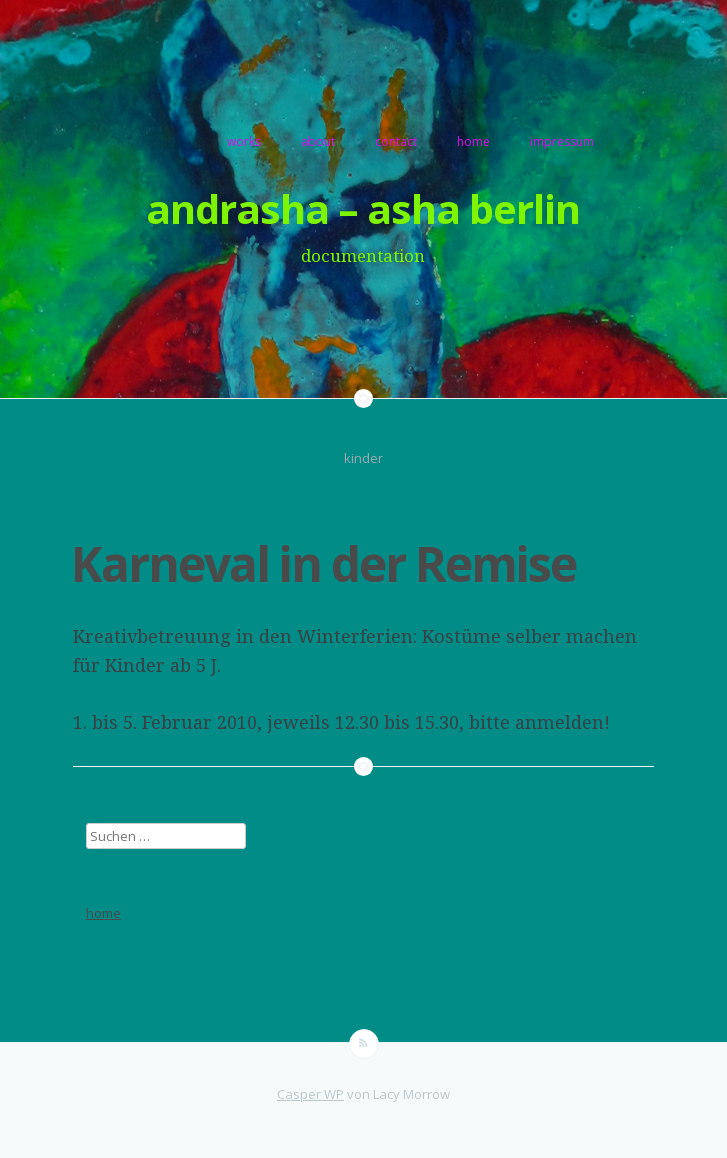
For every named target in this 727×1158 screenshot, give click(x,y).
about (318, 141)
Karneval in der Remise (323, 563)
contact (396, 141)
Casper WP (310, 1094)
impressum (562, 141)
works (244, 141)
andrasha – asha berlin (363, 208)
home (473, 141)
